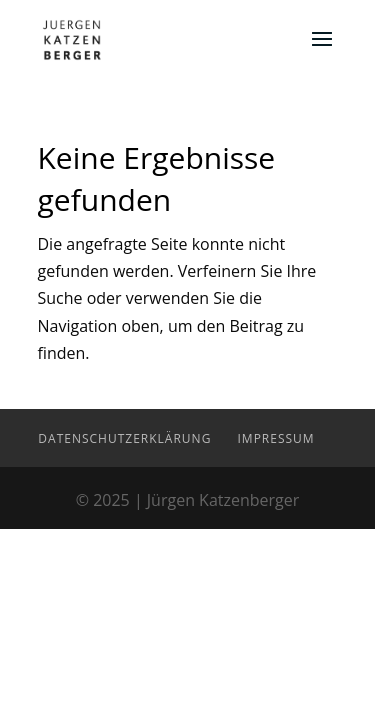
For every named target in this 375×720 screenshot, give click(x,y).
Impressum (276, 438)
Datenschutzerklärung (124, 438)
